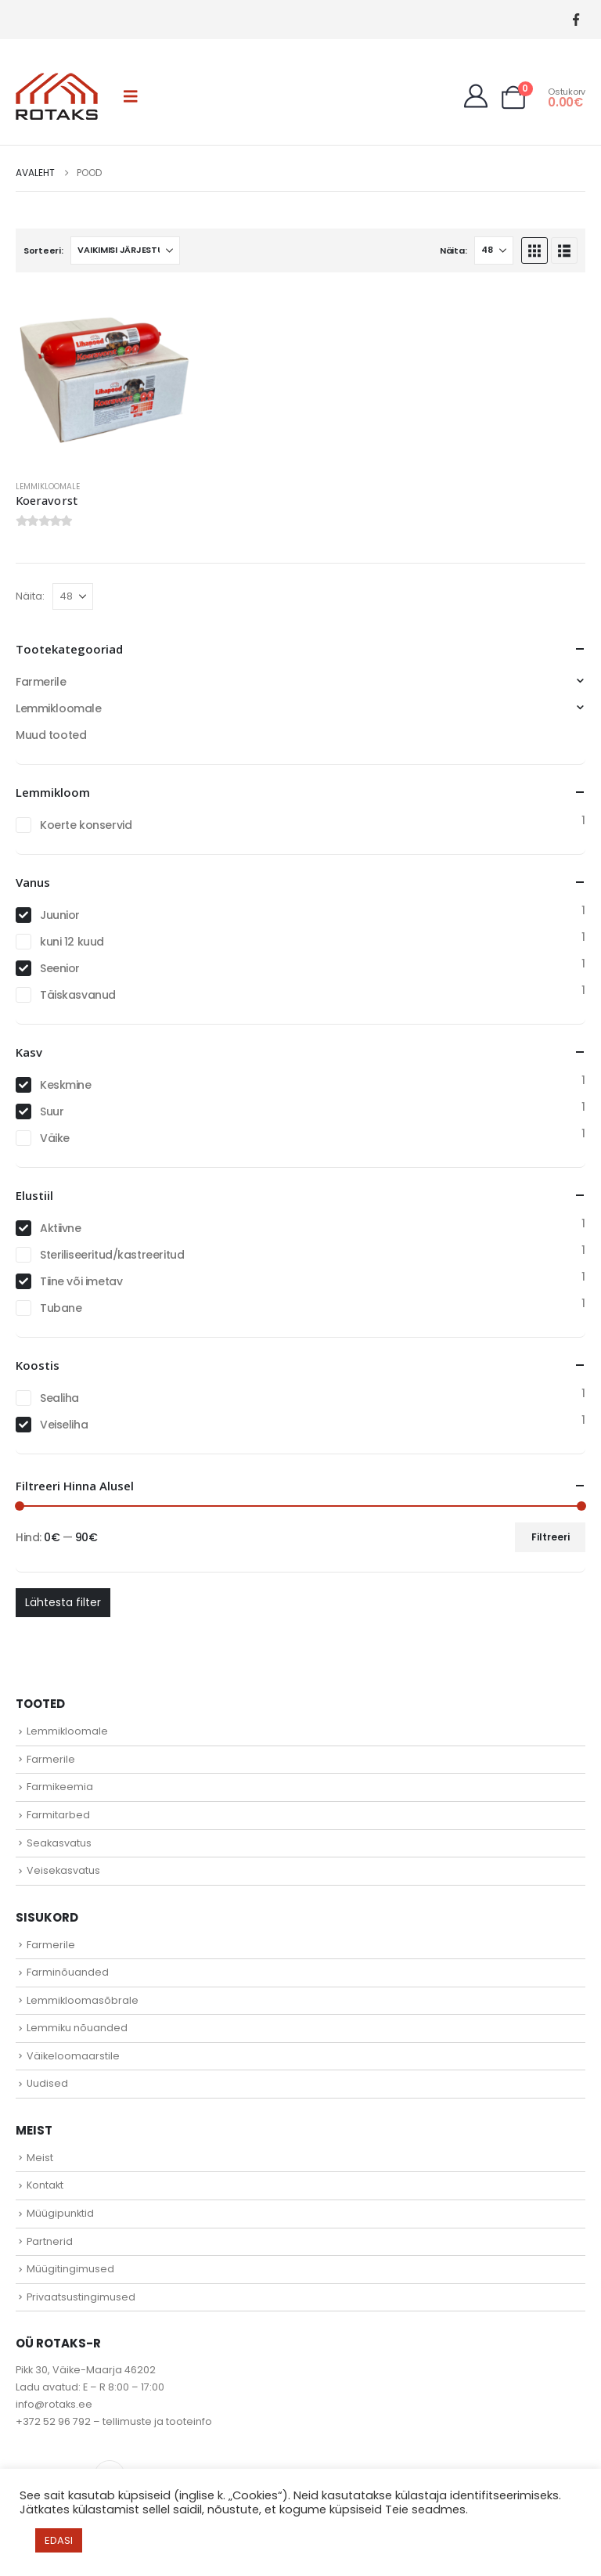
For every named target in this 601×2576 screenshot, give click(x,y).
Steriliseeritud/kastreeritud (112, 1255)
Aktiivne (60, 1228)
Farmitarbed (58, 1814)
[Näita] (493, 250)
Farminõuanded (68, 1972)
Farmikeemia (60, 1786)
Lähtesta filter (63, 1602)
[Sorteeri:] (125, 250)
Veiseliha (64, 1424)
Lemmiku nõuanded (77, 2027)
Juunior (60, 915)
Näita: (453, 250)
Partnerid (50, 2241)
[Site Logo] (57, 96)
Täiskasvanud (78, 995)
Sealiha (59, 1398)
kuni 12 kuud (72, 941)
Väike (55, 1138)
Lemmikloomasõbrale (83, 2000)
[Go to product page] (105, 377)
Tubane (60, 1308)
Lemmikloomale (48, 486)
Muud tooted (51, 735)
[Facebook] (575, 20)
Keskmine (66, 1085)
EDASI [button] (59, 2540)
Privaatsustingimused (81, 2297)
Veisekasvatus (63, 1870)
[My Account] (476, 96)
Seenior (60, 968)
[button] (130, 96)
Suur (51, 1111)
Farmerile (41, 682)
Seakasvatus (59, 1843)
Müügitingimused (70, 2268)
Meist (40, 2157)
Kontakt (45, 2185)
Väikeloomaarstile (73, 2056)
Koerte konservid (85, 825)
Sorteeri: (43, 250)
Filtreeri (550, 1537)
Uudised (47, 2083)
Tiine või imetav (81, 1281)
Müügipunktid (60, 2213)
